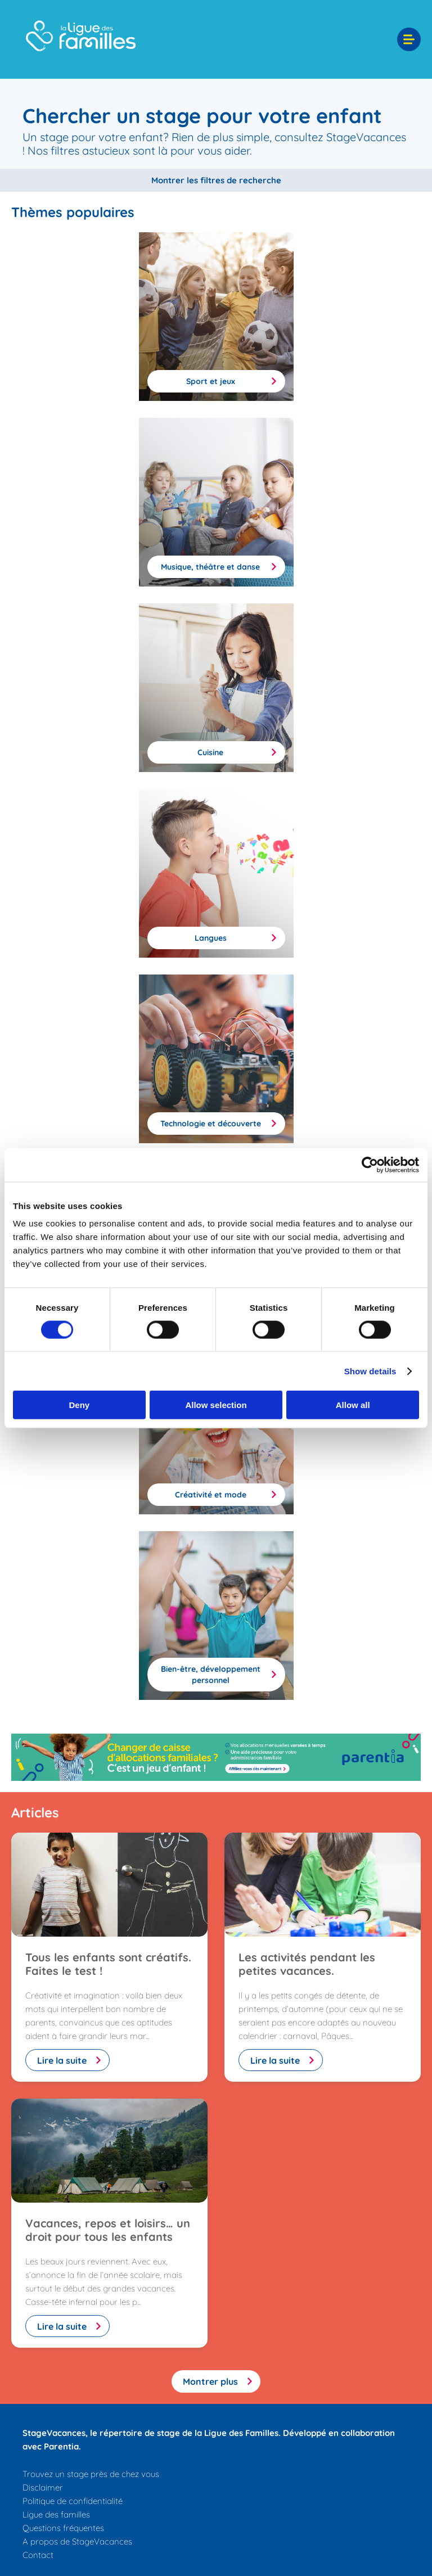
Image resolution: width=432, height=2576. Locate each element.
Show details (370, 1370)
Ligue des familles (56, 2514)
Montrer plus (210, 2381)
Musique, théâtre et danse (210, 567)
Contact (37, 2555)
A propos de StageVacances (77, 2541)
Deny (79, 1405)
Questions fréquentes (63, 2528)
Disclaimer (42, 2487)
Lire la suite (62, 2060)
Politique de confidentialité (72, 2501)
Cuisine (210, 752)
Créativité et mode (210, 1495)
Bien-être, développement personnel (210, 1674)
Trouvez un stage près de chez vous (90, 2474)
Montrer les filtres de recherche (216, 180)
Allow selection (215, 1405)
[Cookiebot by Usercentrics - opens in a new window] (370, 1164)
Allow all (353, 1405)
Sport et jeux (210, 381)
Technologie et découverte (210, 1123)
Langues (211, 938)
